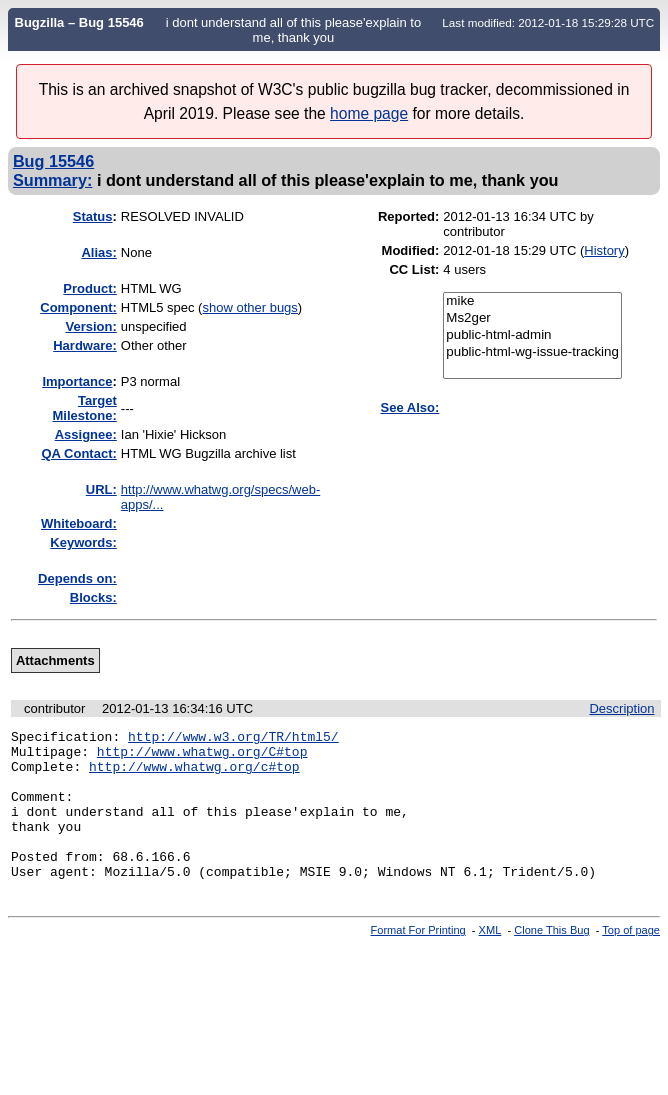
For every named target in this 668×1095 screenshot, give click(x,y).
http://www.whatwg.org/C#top (202, 757)
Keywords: (83, 542)
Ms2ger (532, 318)
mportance (77, 381)
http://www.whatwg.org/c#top (194, 775)
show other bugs (249, 307)
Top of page (631, 960)
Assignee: (86, 434)
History (604, 250)
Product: (89, 288)
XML (490, 960)
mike (532, 301)
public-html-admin (532, 335)
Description (621, 708)
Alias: (98, 252)
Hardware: (85, 345)
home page (369, 113)
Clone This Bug (551, 960)
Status (93, 216)
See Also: (410, 407)
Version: (91, 326)
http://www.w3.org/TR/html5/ (233, 739)
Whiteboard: (79, 523)
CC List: (414, 269)
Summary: (52, 180)
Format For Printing (418, 960)
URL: (101, 489)
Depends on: (77, 578)
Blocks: (93, 597)
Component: (78, 307)
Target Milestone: (85, 408)
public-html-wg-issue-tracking (532, 352)
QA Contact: (78, 453)
